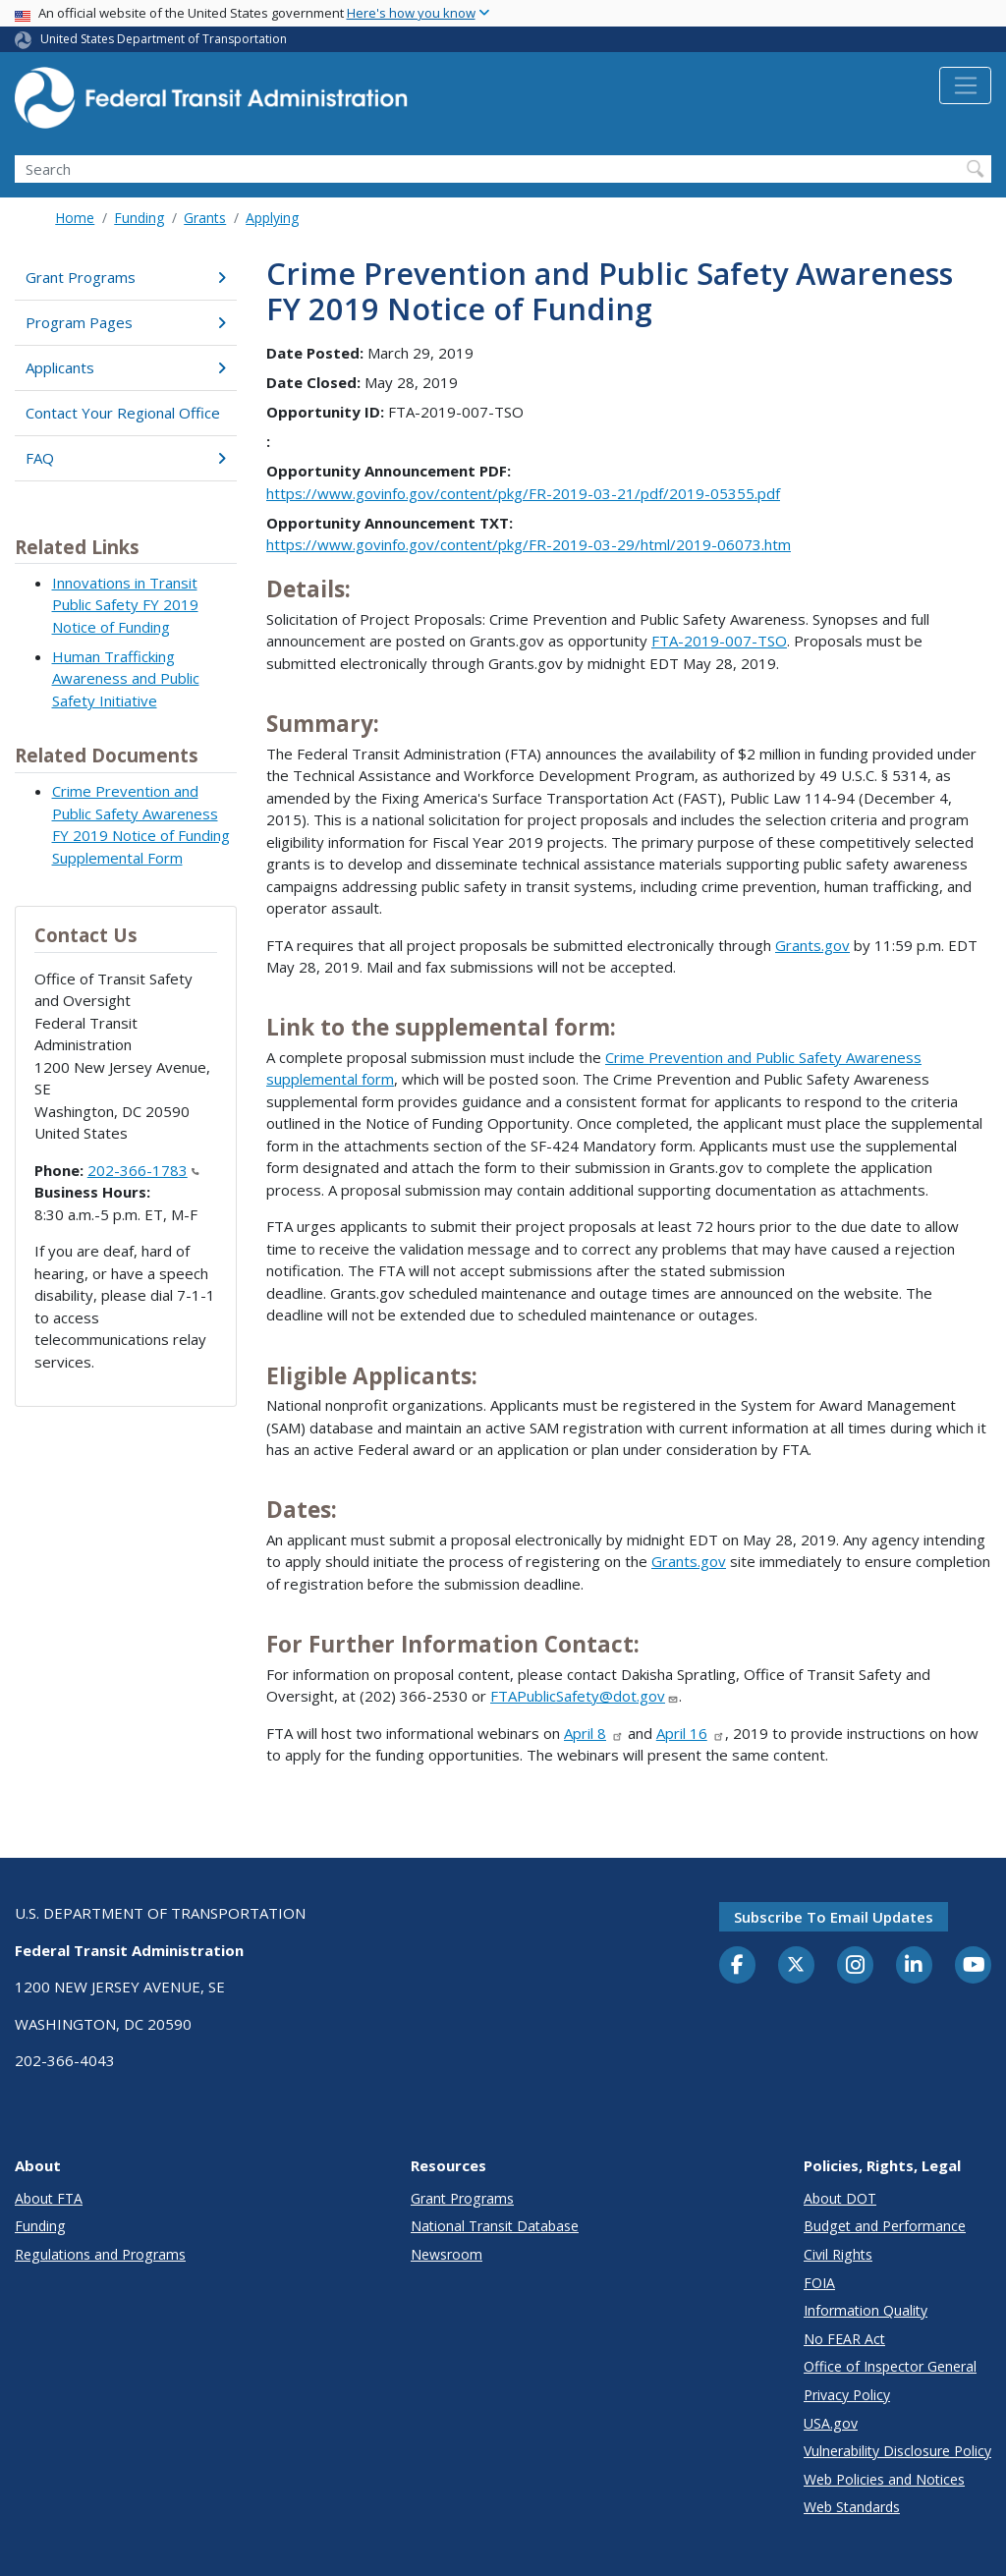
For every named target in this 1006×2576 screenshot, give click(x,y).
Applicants (126, 367)
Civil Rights (838, 2254)
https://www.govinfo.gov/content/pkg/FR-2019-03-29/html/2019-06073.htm (528, 544)
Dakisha (647, 1674)
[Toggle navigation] (965, 85)
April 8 (594, 1733)
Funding (139, 217)
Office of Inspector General (890, 2366)
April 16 (690, 1733)
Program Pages (126, 322)
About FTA (49, 2198)
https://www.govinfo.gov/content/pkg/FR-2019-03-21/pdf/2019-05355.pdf (523, 493)
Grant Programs (126, 277)
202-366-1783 (143, 1170)
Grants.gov (812, 945)
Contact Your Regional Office (123, 412)
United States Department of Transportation (163, 38)
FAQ (126, 458)
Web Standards (852, 2506)
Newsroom (446, 2254)
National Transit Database (495, 2225)
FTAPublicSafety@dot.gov (584, 1696)
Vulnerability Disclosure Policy (897, 2450)
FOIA (819, 2282)
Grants (205, 217)
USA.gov (831, 2423)
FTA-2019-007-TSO (719, 640)
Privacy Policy (847, 2394)
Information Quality (865, 2310)
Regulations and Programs (100, 2254)
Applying (272, 217)
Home (74, 217)
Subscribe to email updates (833, 1917)
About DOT (840, 2198)
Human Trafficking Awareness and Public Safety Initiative (125, 678)
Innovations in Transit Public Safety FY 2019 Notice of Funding (125, 605)
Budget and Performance (885, 2225)
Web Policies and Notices (884, 2479)
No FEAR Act (844, 2338)
